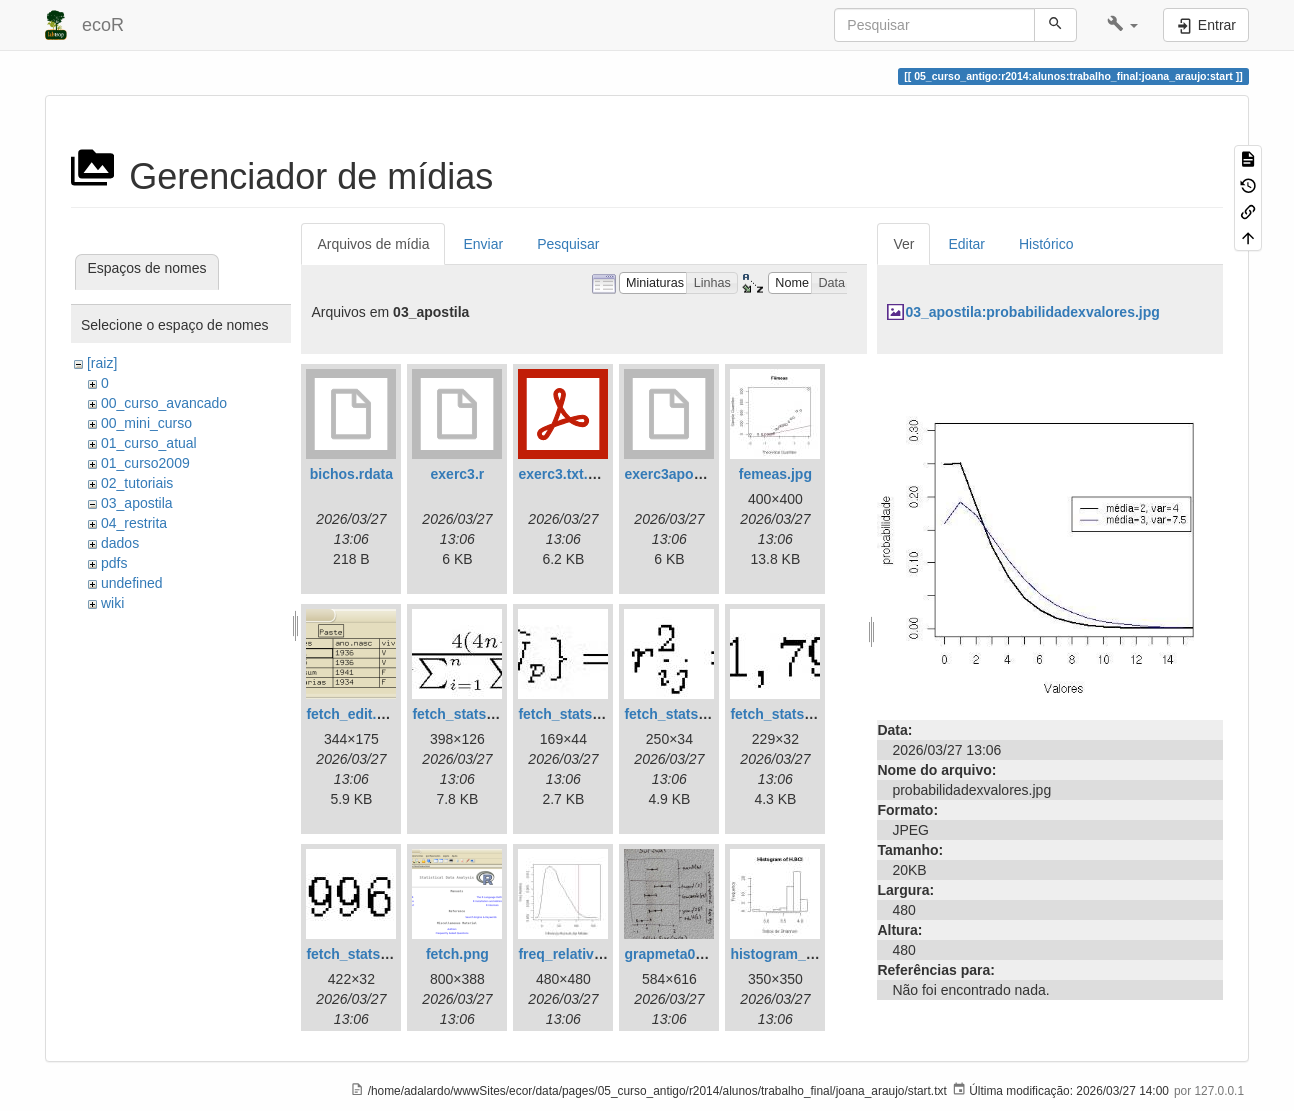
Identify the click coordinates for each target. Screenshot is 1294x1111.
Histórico (1046, 244)
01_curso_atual (149, 443)
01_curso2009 (145, 463)
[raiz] (102, 363)
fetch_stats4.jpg (783, 714)
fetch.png (457, 954)
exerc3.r (458, 474)
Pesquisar (568, 244)
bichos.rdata (351, 474)
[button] (1122, 25)
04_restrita (134, 523)
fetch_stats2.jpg (571, 714)
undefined (132, 583)
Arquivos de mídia (373, 244)
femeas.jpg (775, 474)
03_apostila (137, 503)
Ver (903, 244)
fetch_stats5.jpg (359, 954)
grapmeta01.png (678, 954)
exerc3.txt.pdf (563, 474)
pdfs (114, 563)
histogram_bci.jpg (790, 954)
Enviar (483, 244)
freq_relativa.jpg (572, 954)
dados (120, 543)
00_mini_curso (146, 423)
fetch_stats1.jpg (465, 714)
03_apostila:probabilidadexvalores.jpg (1032, 312)
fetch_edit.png (354, 714)
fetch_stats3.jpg (677, 714)
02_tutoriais (137, 483)
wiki (112, 603)
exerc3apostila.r (677, 474)
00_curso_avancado (164, 403)
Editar (966, 244)
